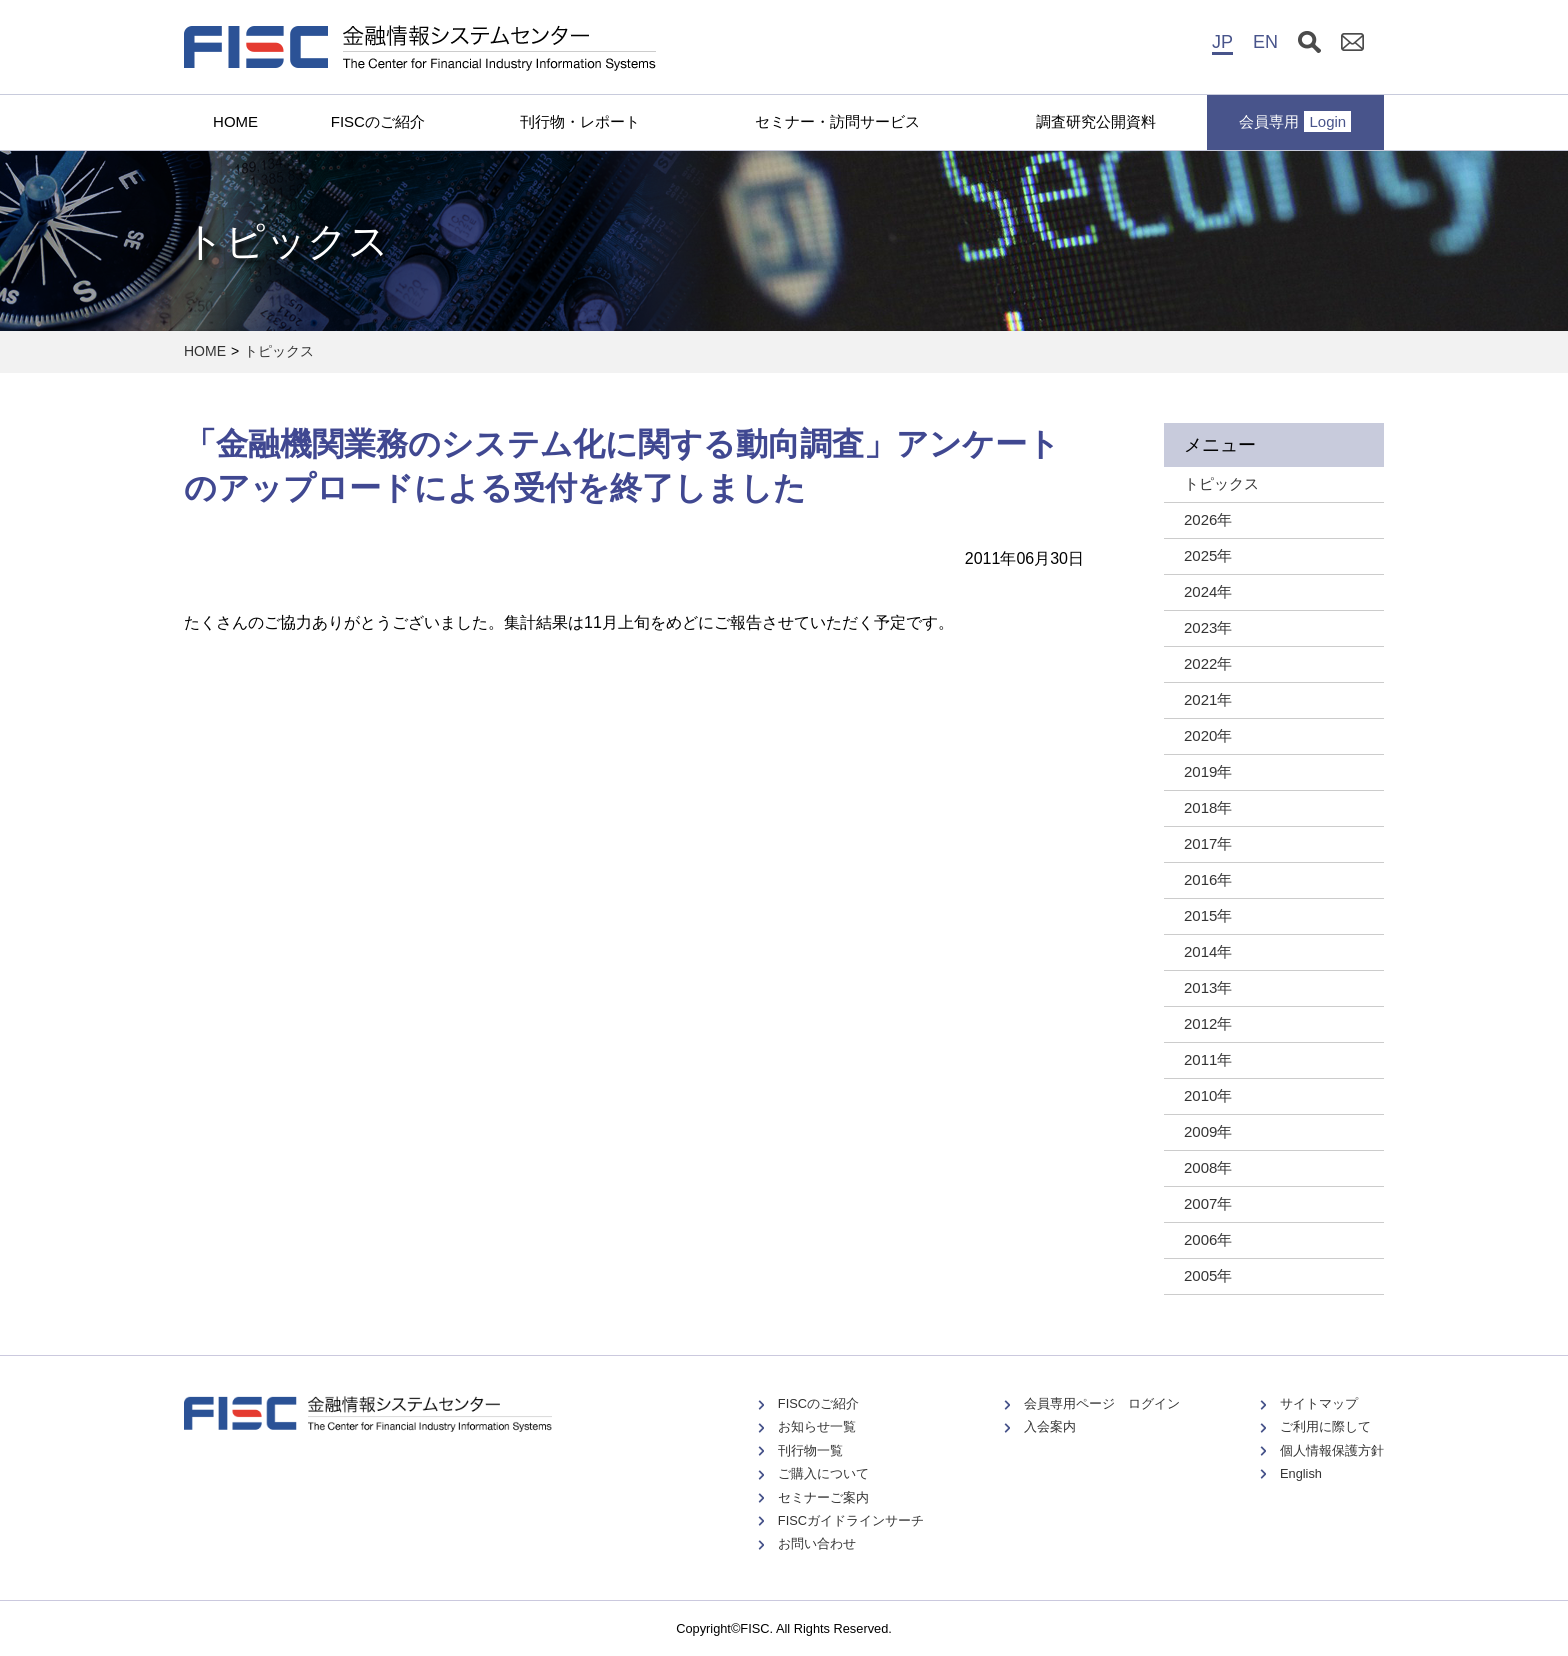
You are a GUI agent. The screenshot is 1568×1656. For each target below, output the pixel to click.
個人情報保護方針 (1332, 1450)
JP (1222, 42)
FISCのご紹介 (378, 121)
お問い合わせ (817, 1543)
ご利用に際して (1325, 1426)
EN (1265, 42)
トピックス (279, 351)
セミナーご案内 (823, 1497)
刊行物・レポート (580, 121)
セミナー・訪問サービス (837, 121)
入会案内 (1050, 1426)
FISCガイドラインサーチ (851, 1520)
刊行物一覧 (810, 1450)
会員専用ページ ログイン (1102, 1403)
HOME (235, 121)
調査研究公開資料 (1096, 121)
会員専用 (1295, 121)
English (1301, 1473)
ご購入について (823, 1473)
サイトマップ (1319, 1403)
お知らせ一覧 (817, 1426)
